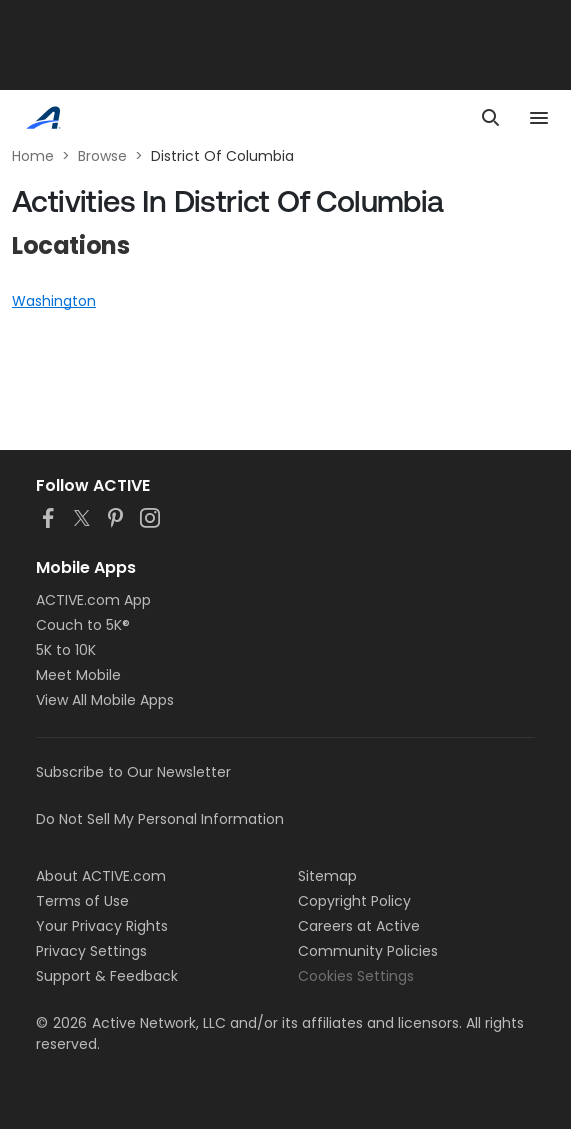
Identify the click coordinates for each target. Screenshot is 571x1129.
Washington (54, 301)
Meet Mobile (78, 675)
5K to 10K (66, 650)
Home (33, 156)
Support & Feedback (107, 976)
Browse (102, 156)
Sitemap (327, 876)
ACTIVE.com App (93, 600)
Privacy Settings (91, 951)
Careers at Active (359, 926)
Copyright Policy (354, 901)
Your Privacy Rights (102, 926)
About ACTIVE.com (101, 876)
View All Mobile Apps (105, 700)
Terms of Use (82, 901)
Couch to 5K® (83, 625)
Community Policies (368, 951)
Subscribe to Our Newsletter (133, 772)
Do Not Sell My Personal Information (160, 819)
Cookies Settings (356, 976)
